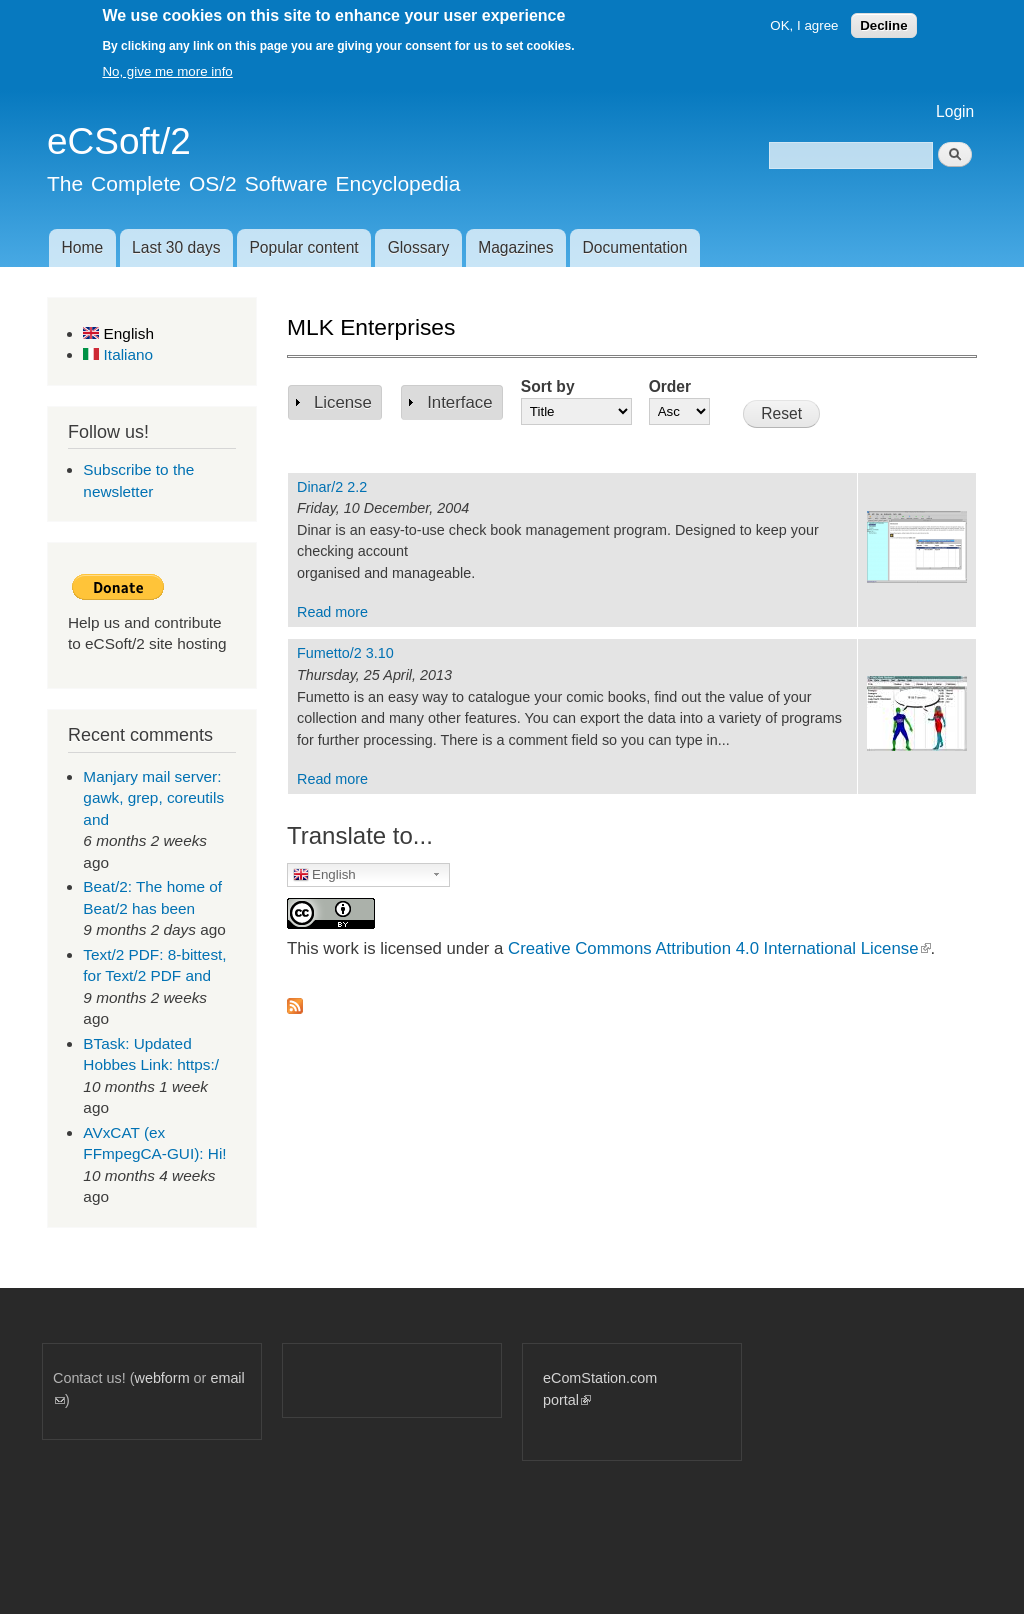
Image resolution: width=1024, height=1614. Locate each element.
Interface (459, 402)
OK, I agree (804, 25)
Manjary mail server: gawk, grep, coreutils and (153, 798)
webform (162, 1378)
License (343, 402)
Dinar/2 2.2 (332, 487)
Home (82, 247)
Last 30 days (176, 247)
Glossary (419, 247)
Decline (883, 25)
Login (955, 111)
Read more (332, 612)
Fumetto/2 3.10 (345, 653)
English (118, 333)
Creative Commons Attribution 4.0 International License (719, 948)
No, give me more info (167, 71)
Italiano (118, 354)
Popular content (303, 247)
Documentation (635, 247)
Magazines (515, 247)
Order (670, 386)
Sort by (548, 386)
